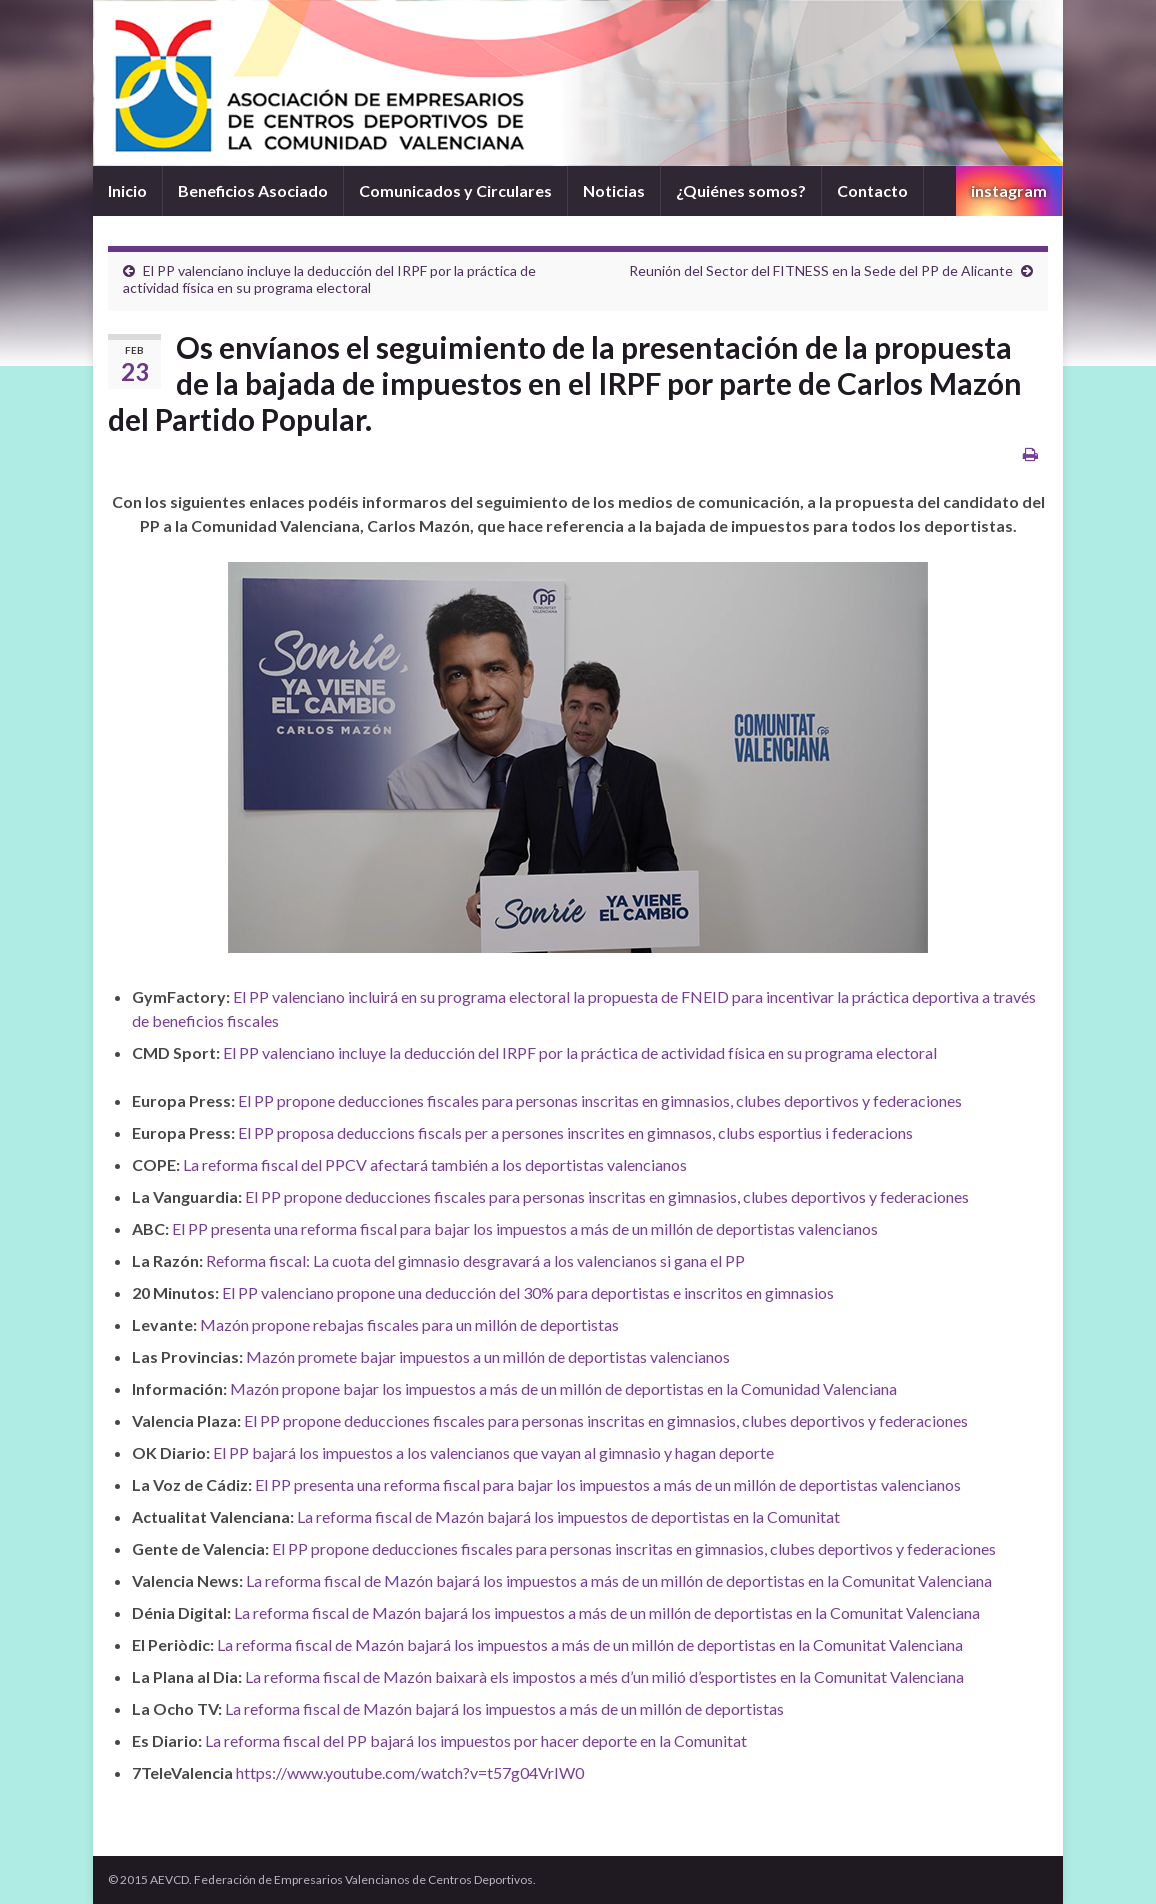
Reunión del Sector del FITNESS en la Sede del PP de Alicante (821, 270)
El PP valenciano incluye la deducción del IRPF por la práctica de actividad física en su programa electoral (329, 279)
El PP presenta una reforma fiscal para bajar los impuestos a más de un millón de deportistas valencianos (525, 1228)
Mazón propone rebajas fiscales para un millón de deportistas (409, 1324)
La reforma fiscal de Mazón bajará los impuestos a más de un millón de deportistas (504, 1708)
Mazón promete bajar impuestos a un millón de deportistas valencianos (488, 1356)
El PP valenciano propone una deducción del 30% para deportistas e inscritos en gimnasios (528, 1292)
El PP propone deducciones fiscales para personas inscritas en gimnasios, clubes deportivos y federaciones (600, 1100)
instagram (1009, 190)
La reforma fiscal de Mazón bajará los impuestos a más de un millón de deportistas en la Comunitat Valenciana (619, 1580)
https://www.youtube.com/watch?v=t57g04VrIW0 (410, 1772)
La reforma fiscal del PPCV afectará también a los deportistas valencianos (435, 1164)
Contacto (872, 190)
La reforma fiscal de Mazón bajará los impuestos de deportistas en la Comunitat (568, 1516)
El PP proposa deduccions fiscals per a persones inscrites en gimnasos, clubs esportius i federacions (575, 1132)
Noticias (614, 190)
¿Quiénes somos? (741, 190)
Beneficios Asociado (253, 190)
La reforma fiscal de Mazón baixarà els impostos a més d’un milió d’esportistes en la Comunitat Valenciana (604, 1676)
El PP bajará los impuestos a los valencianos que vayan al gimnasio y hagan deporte (493, 1452)
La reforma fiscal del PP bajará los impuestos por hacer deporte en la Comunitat (476, 1740)
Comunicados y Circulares (455, 190)
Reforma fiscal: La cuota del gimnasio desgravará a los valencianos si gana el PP (475, 1260)
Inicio (127, 190)
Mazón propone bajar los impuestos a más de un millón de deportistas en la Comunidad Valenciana (563, 1388)
